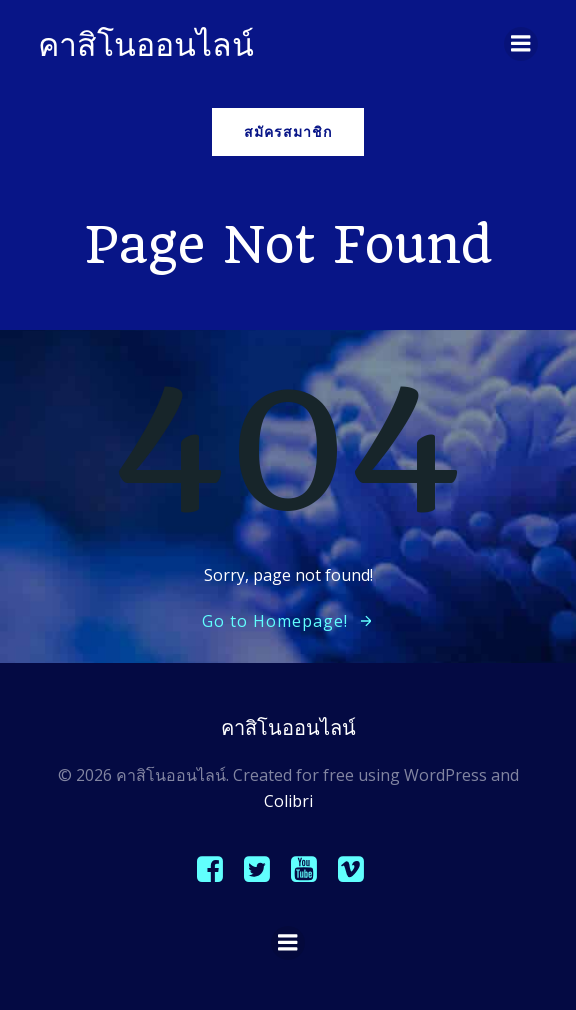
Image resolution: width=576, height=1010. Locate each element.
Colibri (288, 801)
